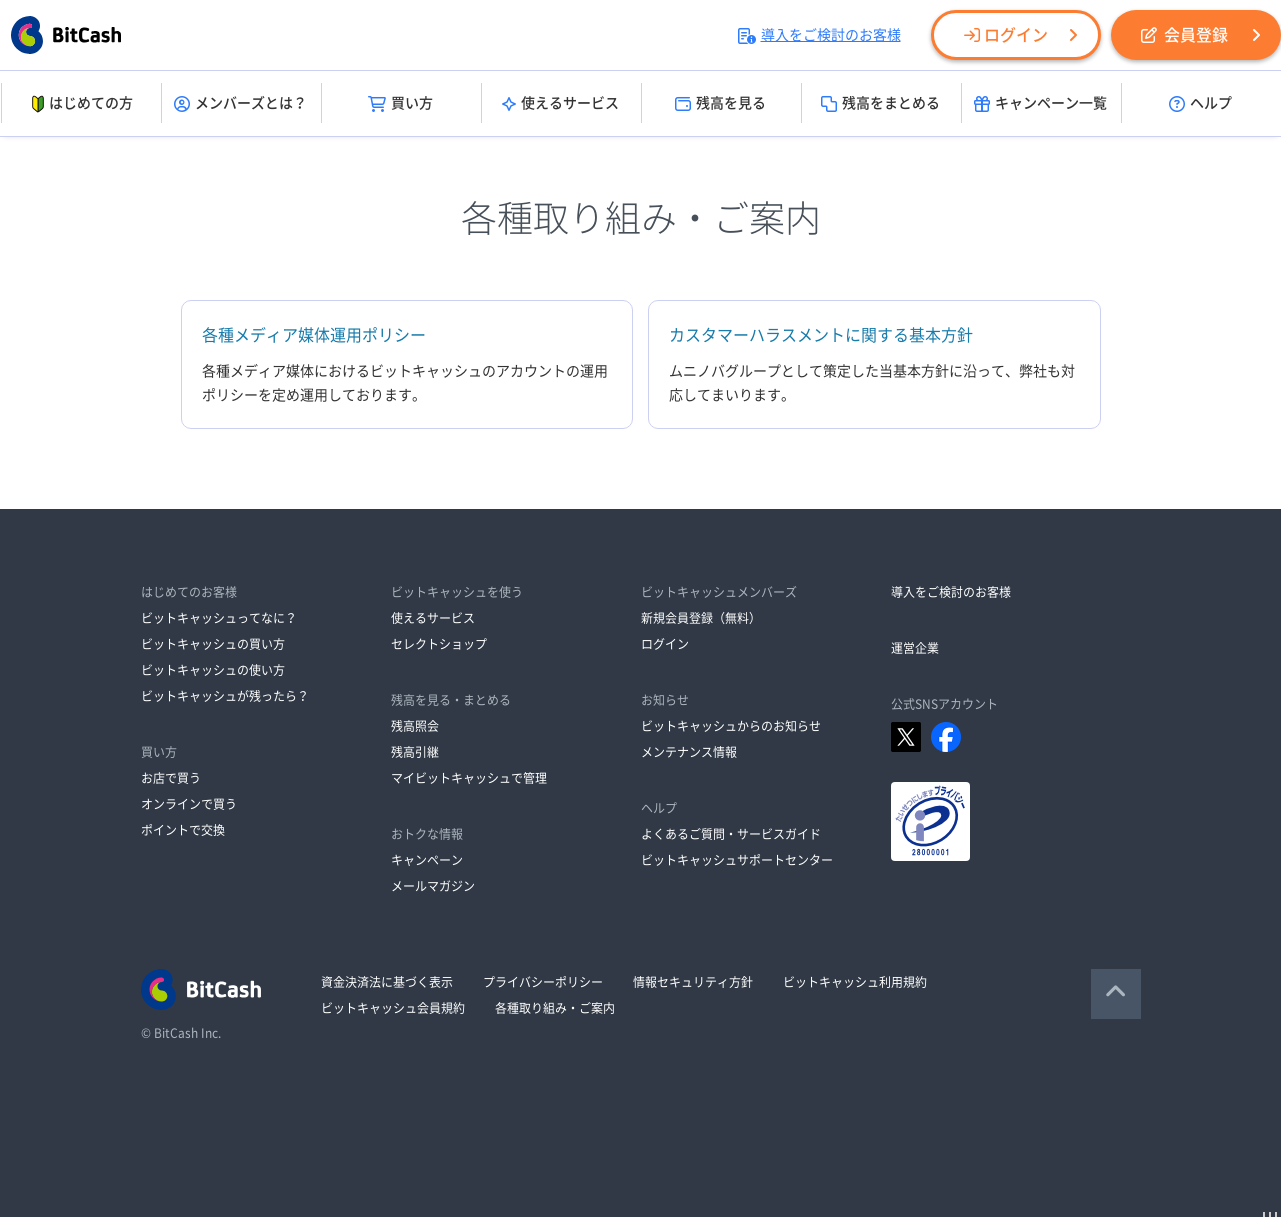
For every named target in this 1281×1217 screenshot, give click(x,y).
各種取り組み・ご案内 (555, 1008)
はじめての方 (80, 104)
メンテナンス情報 (689, 752)
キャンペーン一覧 (1040, 104)
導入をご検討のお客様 (819, 35)
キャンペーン (427, 860)
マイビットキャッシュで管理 (469, 778)
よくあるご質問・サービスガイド (731, 834)
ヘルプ (1200, 104)
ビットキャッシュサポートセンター (737, 860)
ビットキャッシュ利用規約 (855, 982)
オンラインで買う (189, 804)
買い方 (400, 104)
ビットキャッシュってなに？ (219, 618)
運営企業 (915, 648)
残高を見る (720, 104)
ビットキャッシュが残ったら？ (225, 696)
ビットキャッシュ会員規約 (393, 1008)
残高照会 (415, 726)
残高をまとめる (880, 104)
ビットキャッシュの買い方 (213, 644)
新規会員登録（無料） (701, 618)
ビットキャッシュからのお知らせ (731, 726)
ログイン (1006, 35)
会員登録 (1184, 35)
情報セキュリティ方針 (693, 982)
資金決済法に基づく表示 (387, 982)
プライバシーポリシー (543, 982)
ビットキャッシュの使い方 (213, 670)
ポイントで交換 (183, 830)
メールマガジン (433, 886)
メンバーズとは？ (240, 104)
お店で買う (171, 778)
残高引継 (415, 752)
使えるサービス (560, 104)
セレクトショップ (439, 644)
